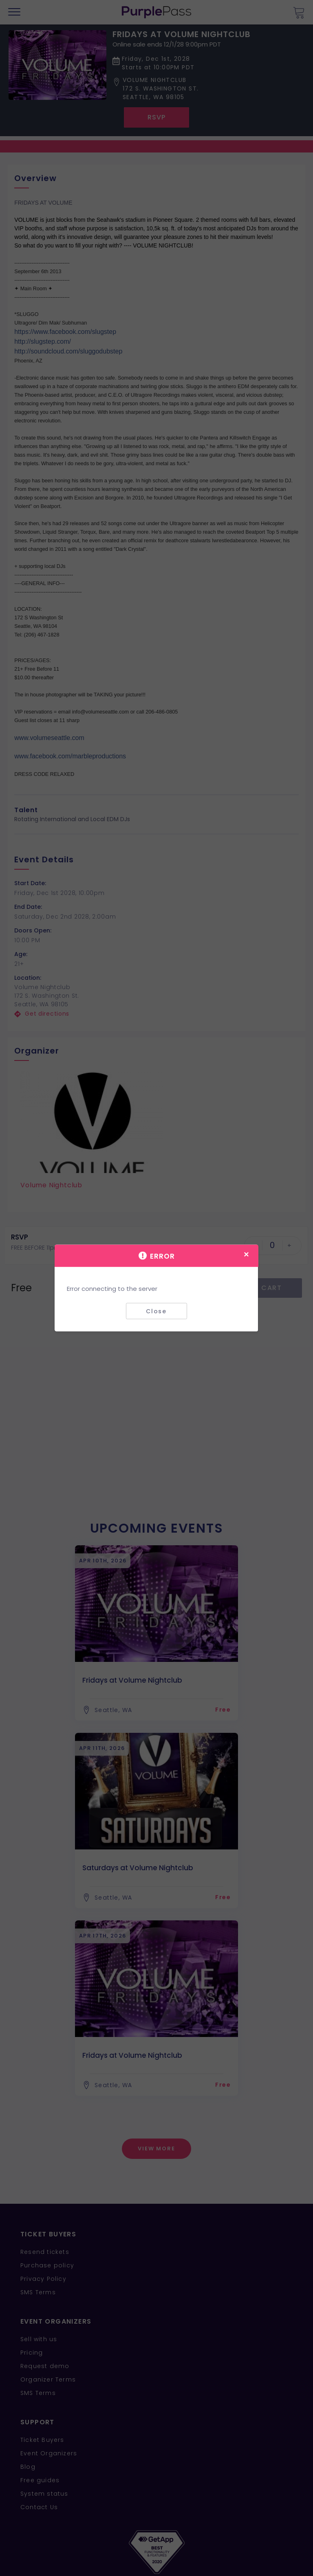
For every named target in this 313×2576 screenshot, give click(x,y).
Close (156, 1311)
